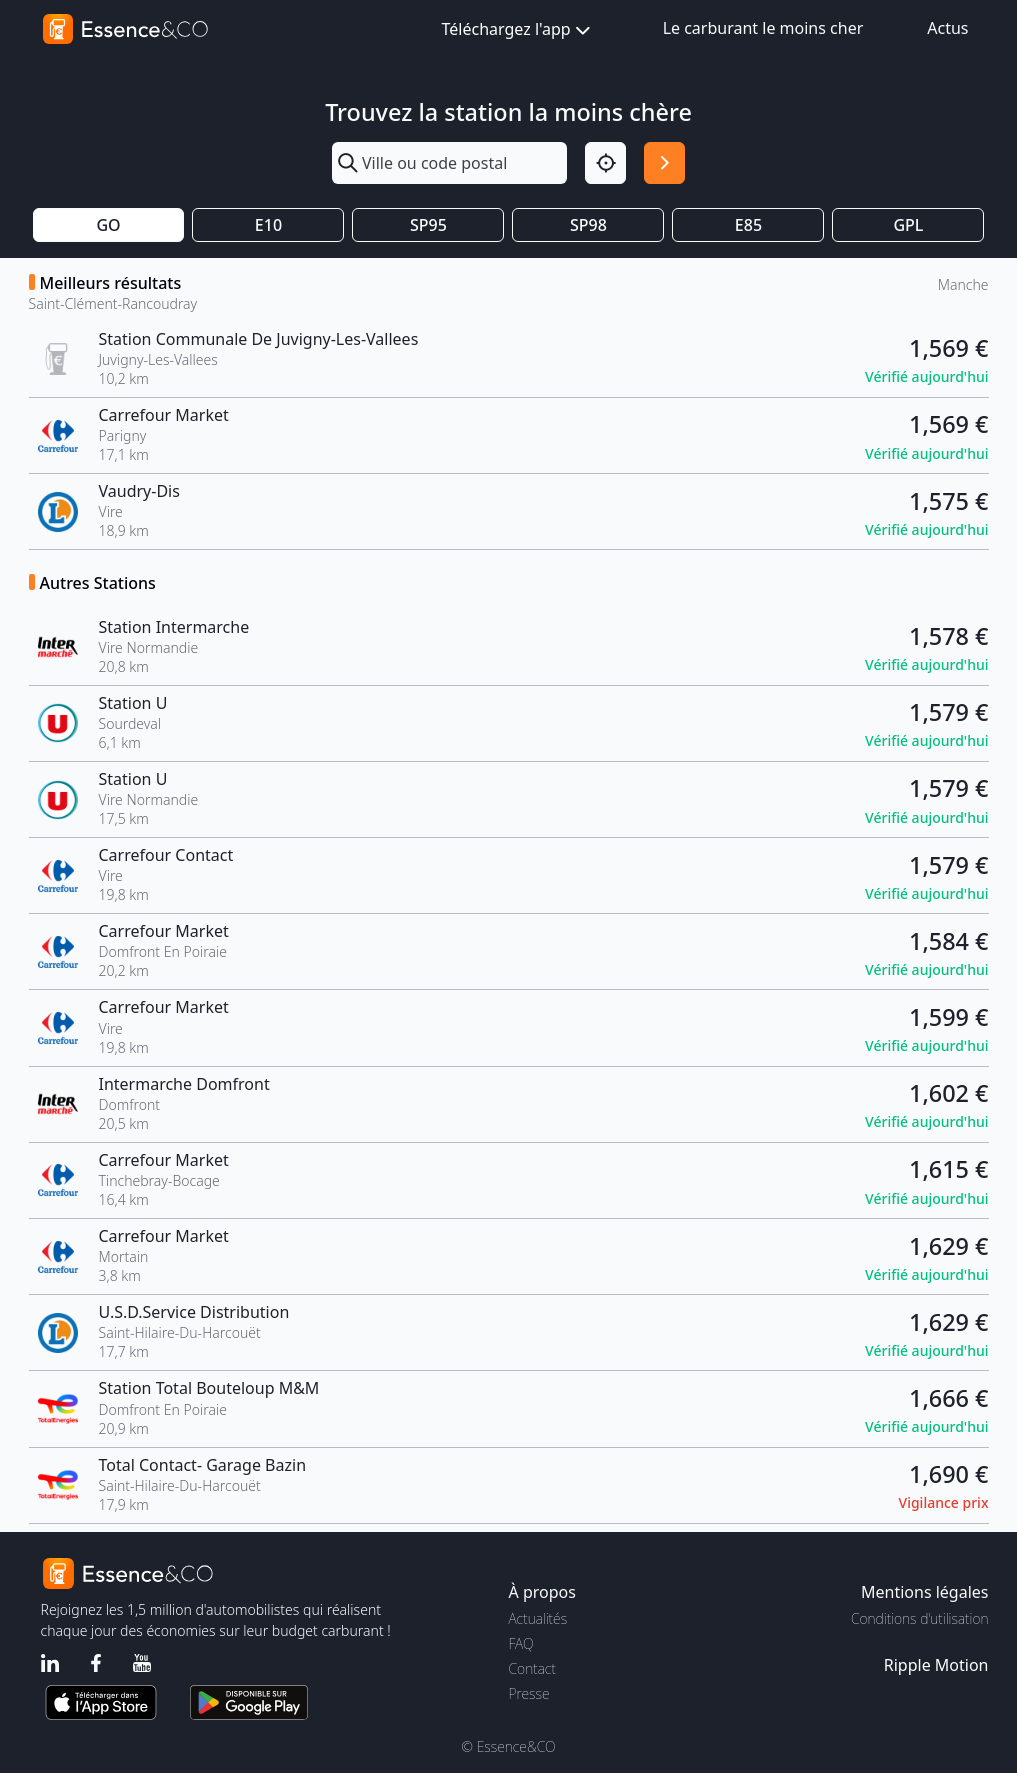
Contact (532, 1668)
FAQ (521, 1643)
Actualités (538, 1618)
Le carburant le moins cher (763, 28)
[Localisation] (605, 162)
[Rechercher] (664, 162)
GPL (908, 225)
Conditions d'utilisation (920, 1618)
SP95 (428, 225)
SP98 (588, 225)
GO (108, 225)
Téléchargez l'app (518, 30)
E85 (748, 225)
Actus (947, 28)
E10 (268, 225)
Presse (529, 1693)
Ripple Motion (936, 1665)
